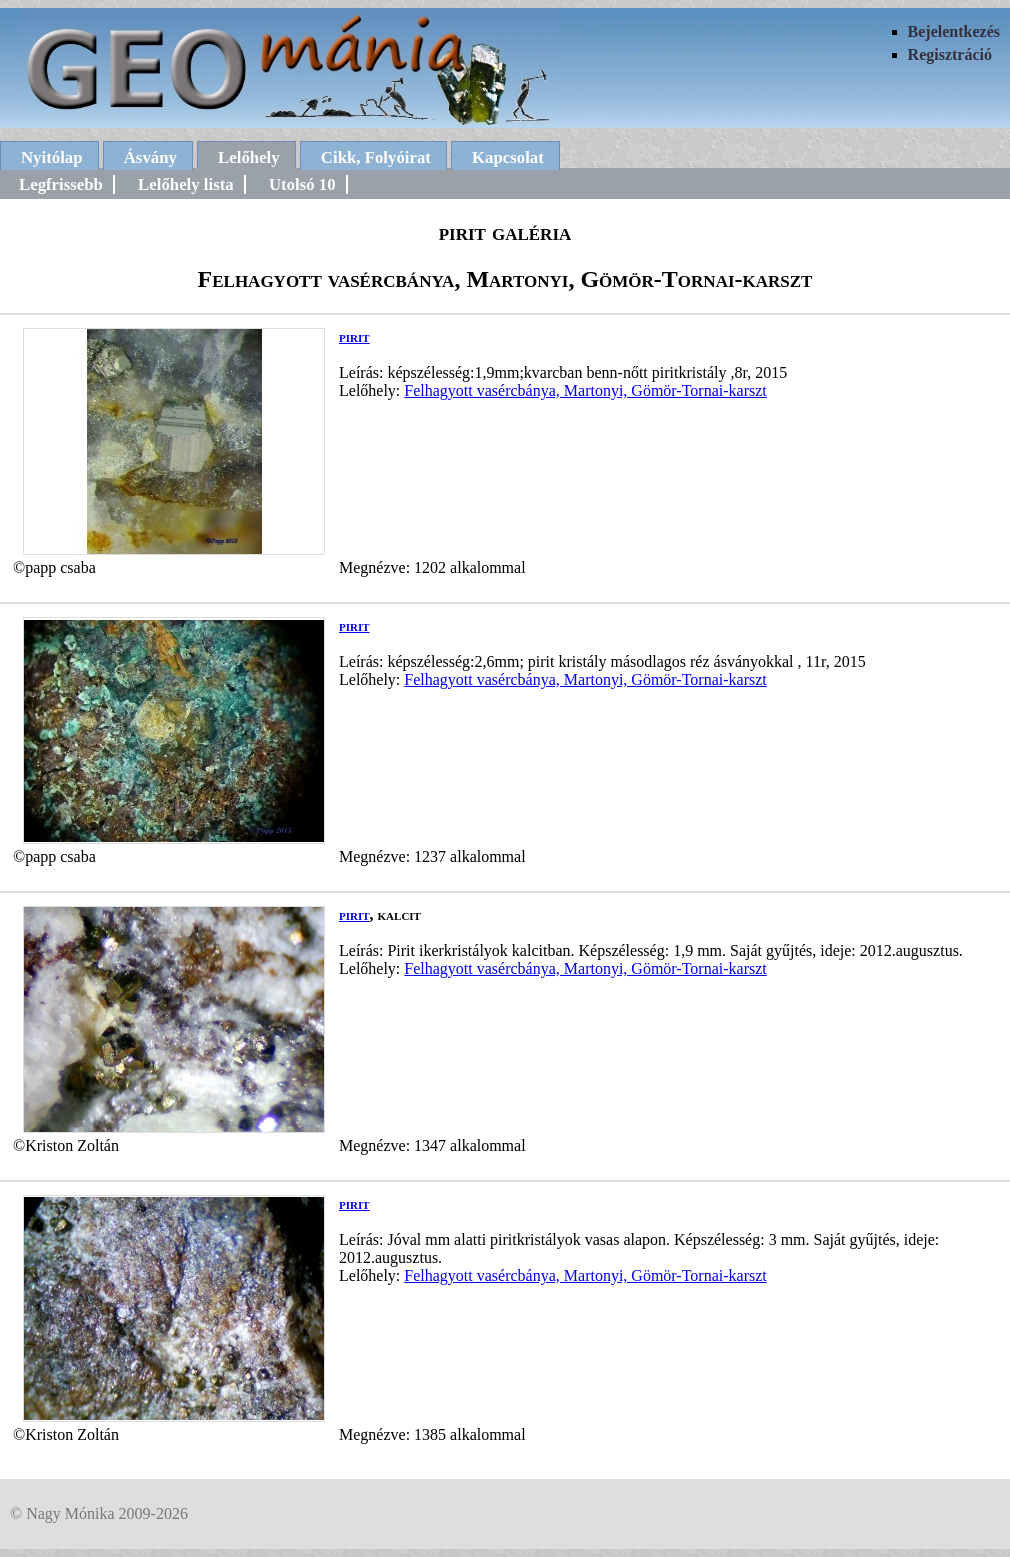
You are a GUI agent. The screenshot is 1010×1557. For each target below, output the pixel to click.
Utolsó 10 (302, 184)
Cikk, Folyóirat (376, 157)
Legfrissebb (61, 184)
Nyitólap (52, 157)
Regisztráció (950, 54)
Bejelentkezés (954, 31)
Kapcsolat (508, 157)
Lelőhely (249, 157)
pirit (354, 336)
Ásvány (150, 157)
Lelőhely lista (186, 184)
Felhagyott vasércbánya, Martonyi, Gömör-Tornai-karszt (585, 390)
